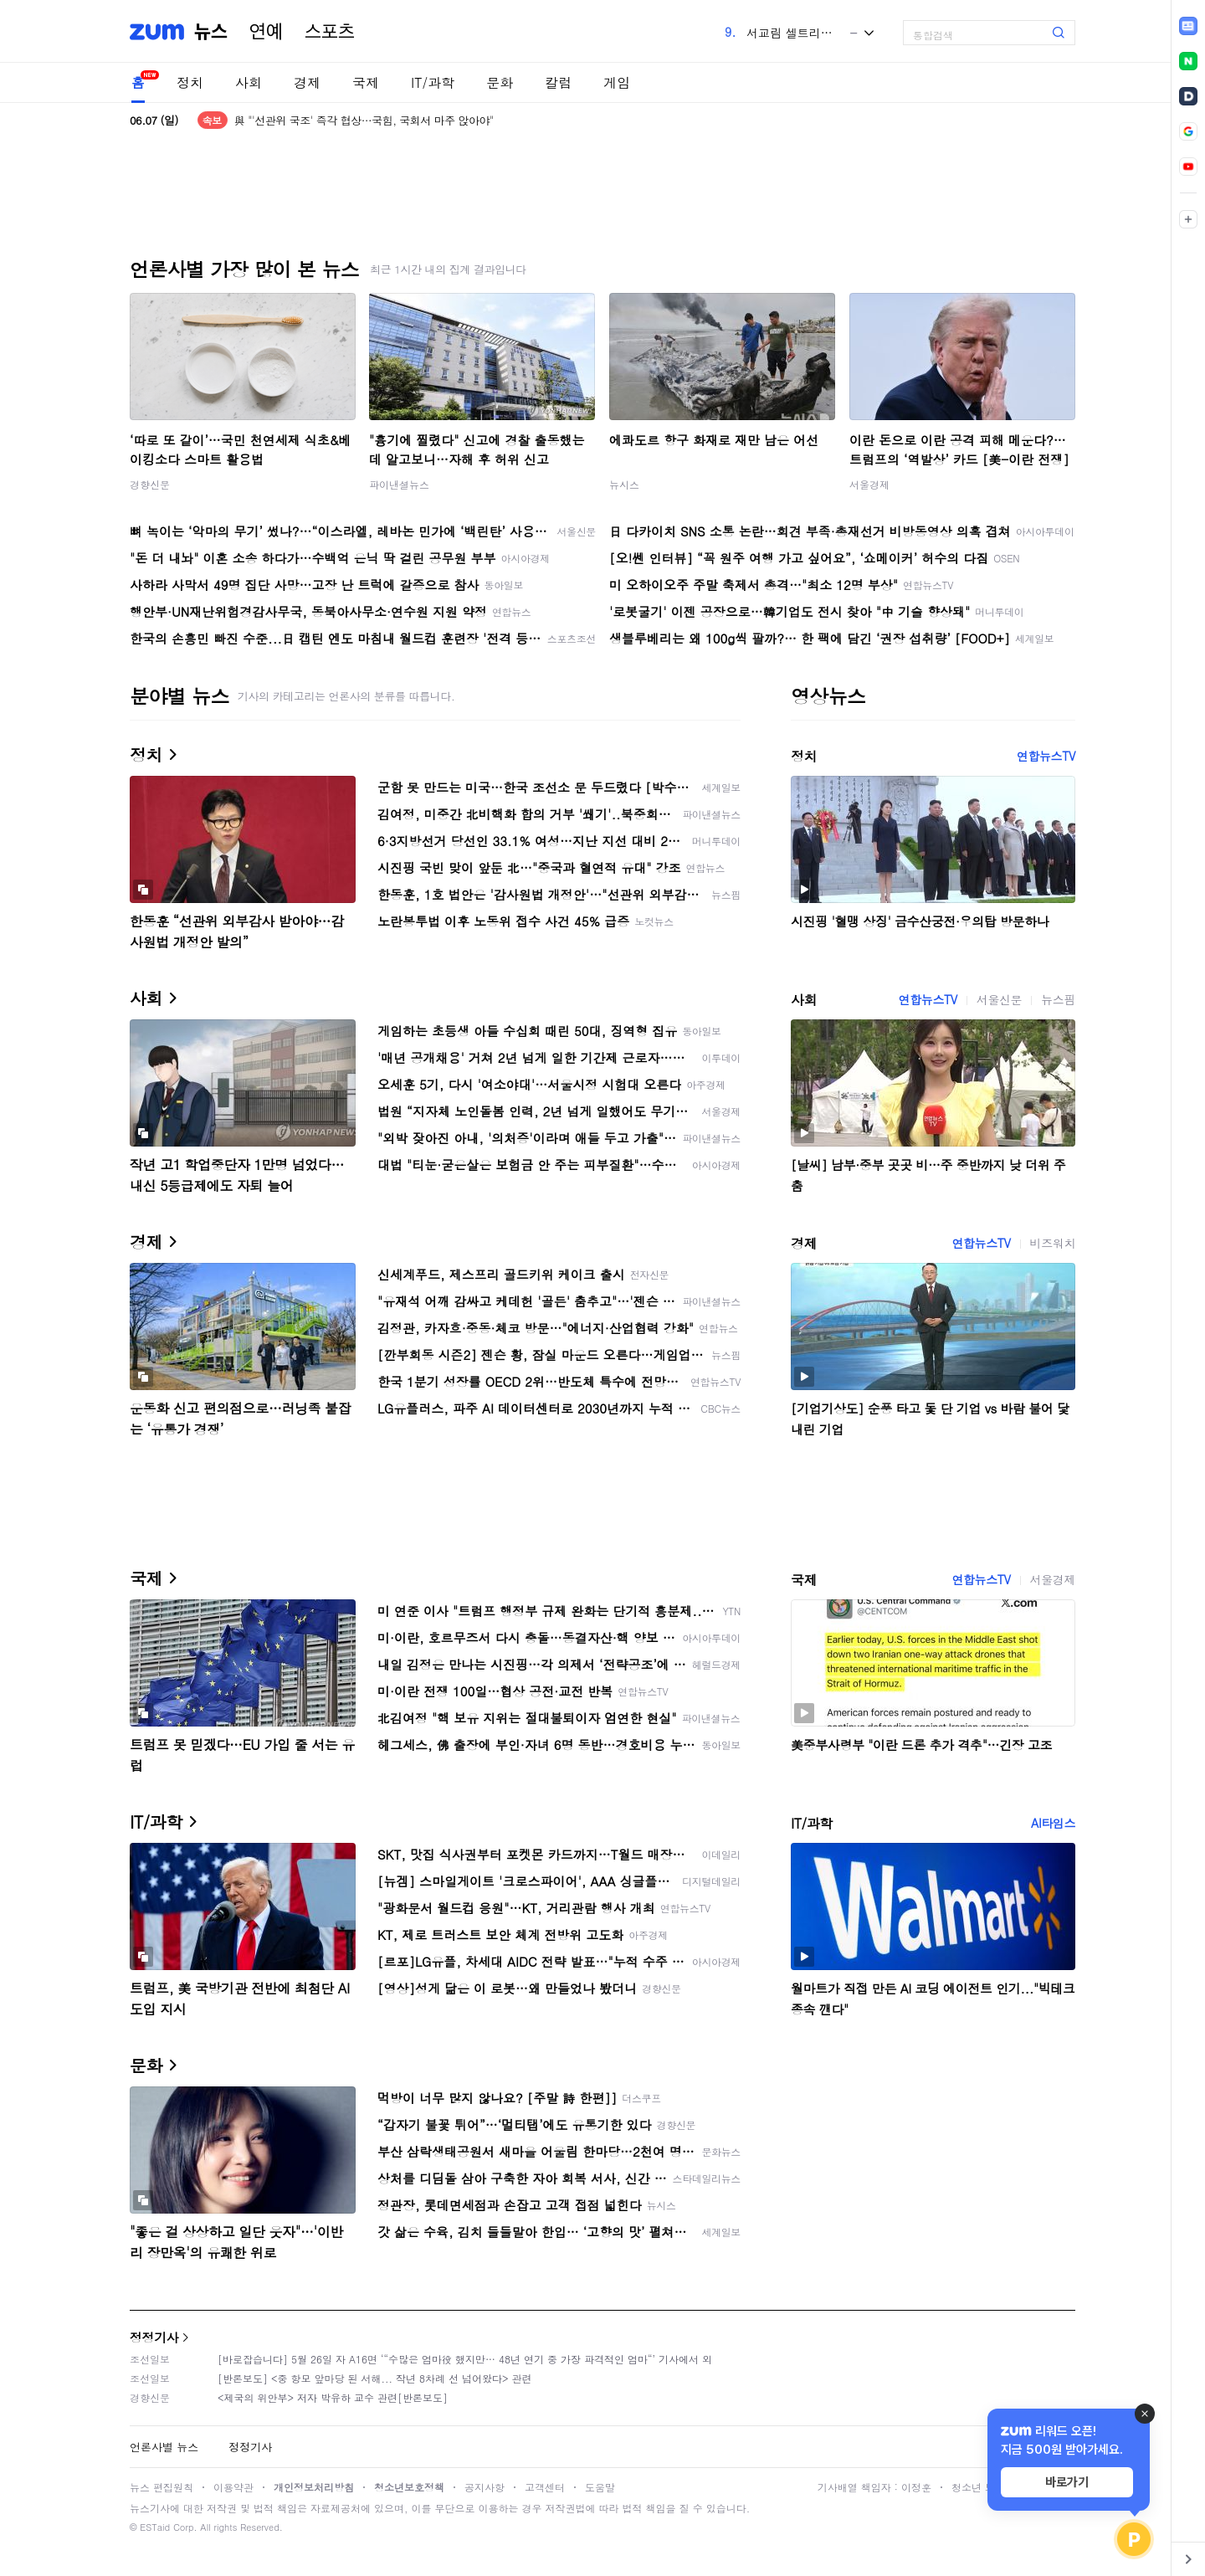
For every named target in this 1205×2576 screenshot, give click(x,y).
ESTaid (155, 2527)
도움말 (600, 2487)
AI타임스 (1053, 1822)
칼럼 (558, 82)
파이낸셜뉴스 (399, 484)
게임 (616, 82)
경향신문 (150, 484)
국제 (365, 82)
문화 (499, 82)
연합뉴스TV (1046, 755)
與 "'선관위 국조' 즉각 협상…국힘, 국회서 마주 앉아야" (364, 120)
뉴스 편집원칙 (161, 2487)
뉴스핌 (1058, 999)
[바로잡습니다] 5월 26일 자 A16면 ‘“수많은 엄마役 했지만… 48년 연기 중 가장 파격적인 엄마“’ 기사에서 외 (465, 2359)
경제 (307, 82)
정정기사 (154, 2337)
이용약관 (233, 2487)
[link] (1188, 26)
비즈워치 (1052, 1242)
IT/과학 (432, 82)
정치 (190, 82)
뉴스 (211, 32)
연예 (266, 32)
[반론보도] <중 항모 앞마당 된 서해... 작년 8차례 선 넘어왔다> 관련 (375, 2378)
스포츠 (330, 32)
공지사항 (484, 2487)
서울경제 (869, 484)
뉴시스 (624, 484)
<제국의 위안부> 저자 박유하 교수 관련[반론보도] (333, 2397)
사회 (248, 82)
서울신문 (999, 999)
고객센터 (545, 2487)
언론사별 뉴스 (164, 2447)
